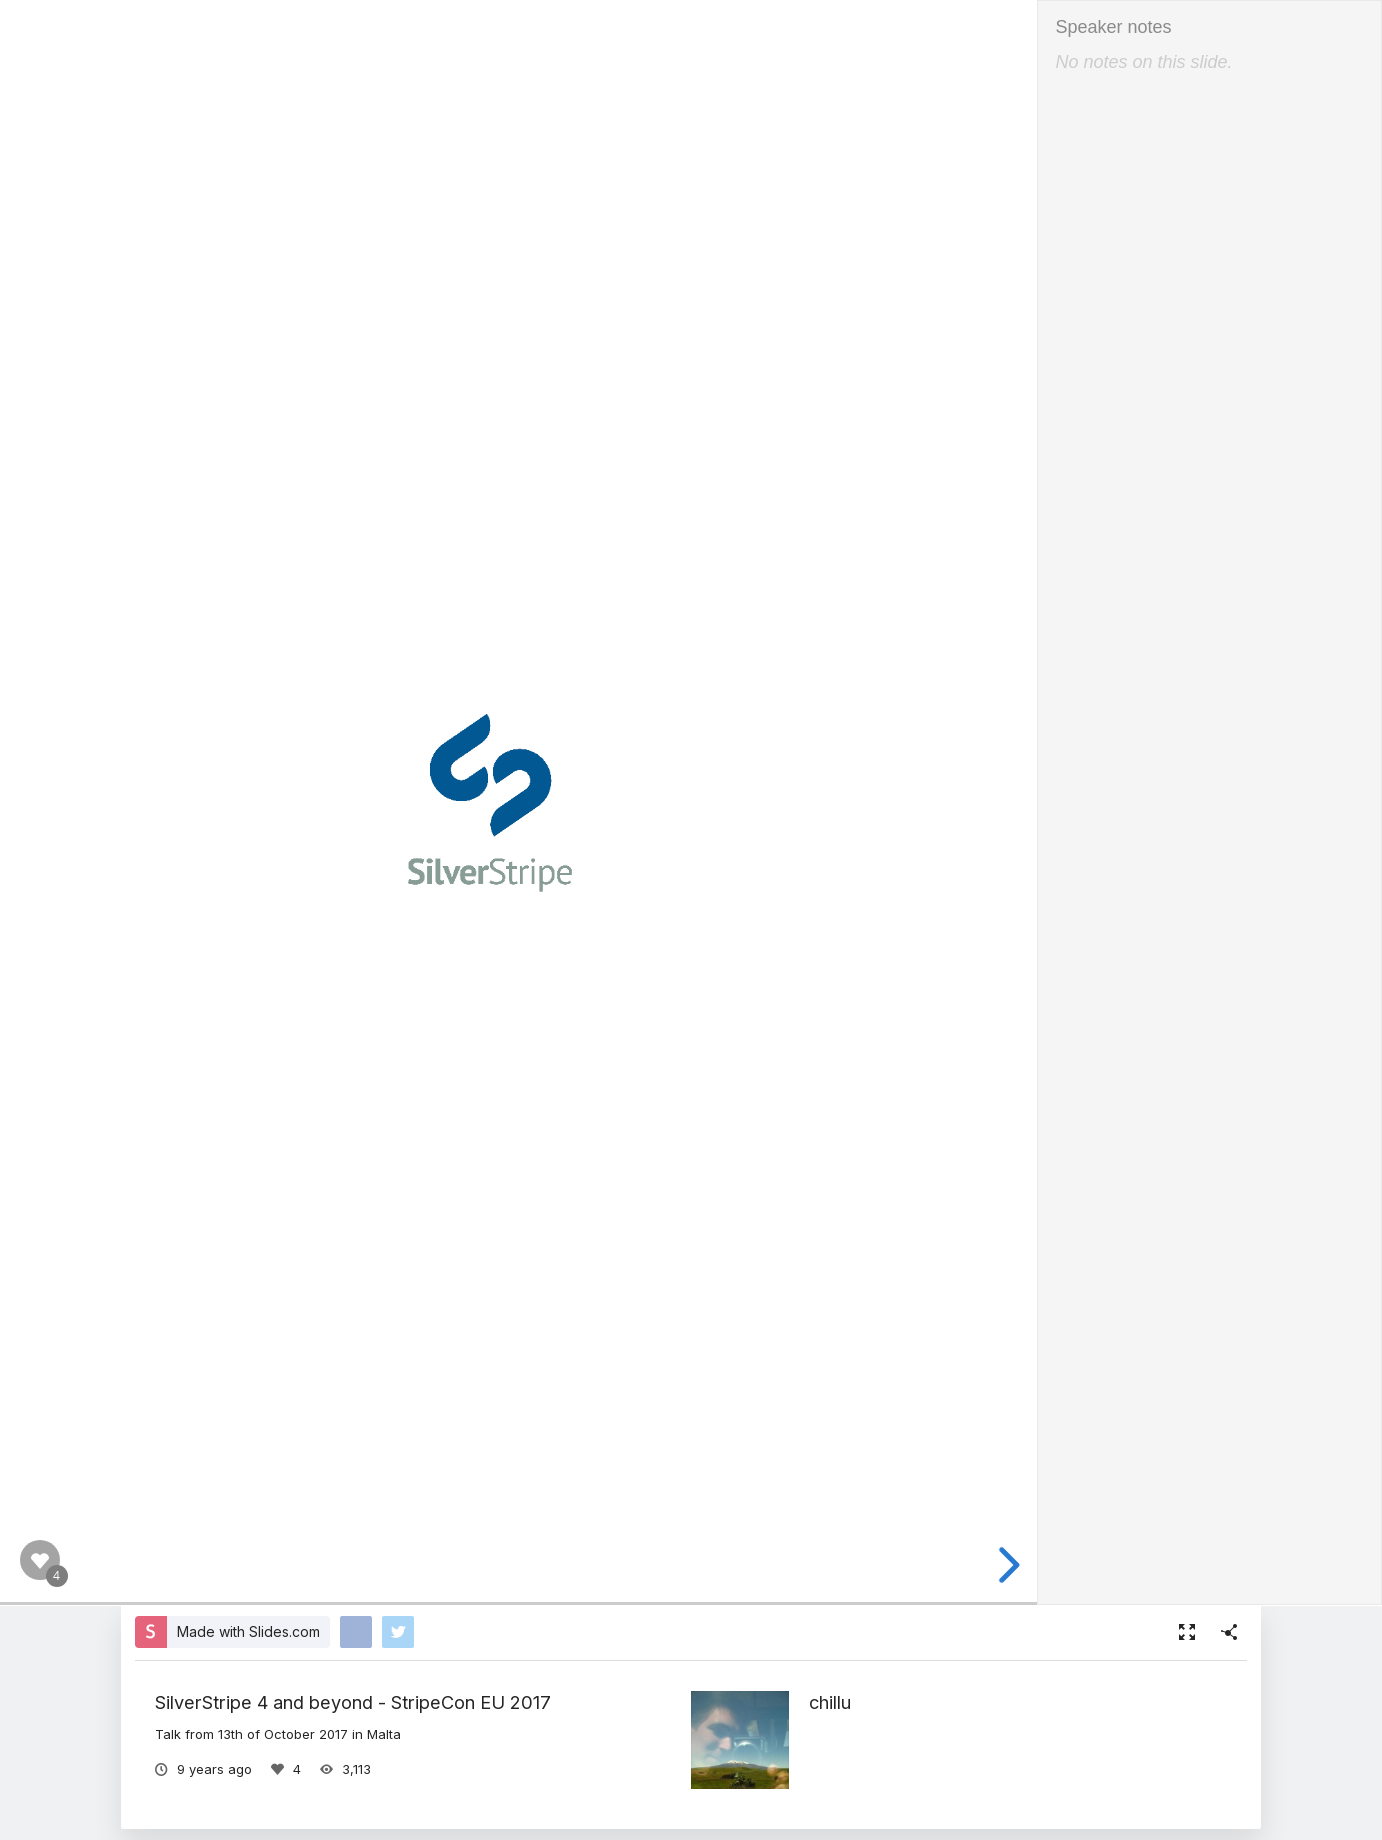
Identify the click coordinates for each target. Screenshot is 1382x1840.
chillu (830, 1702)
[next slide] (1006, 1565)
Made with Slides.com (248, 1631)
